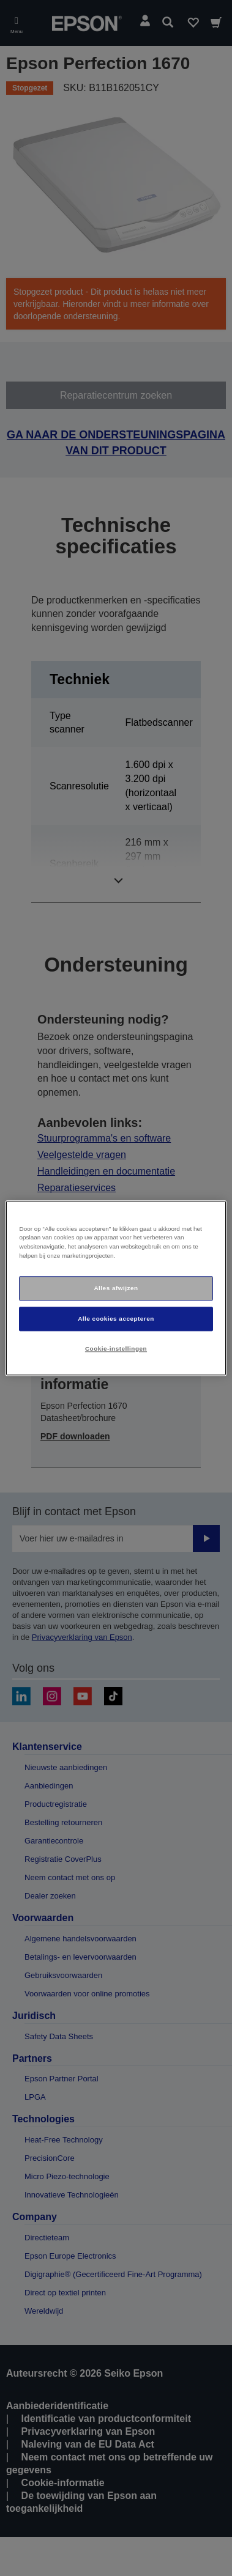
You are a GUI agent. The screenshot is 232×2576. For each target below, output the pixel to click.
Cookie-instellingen (116, 1348)
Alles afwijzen (116, 1288)
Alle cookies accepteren (116, 1318)
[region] (116, 1288)
